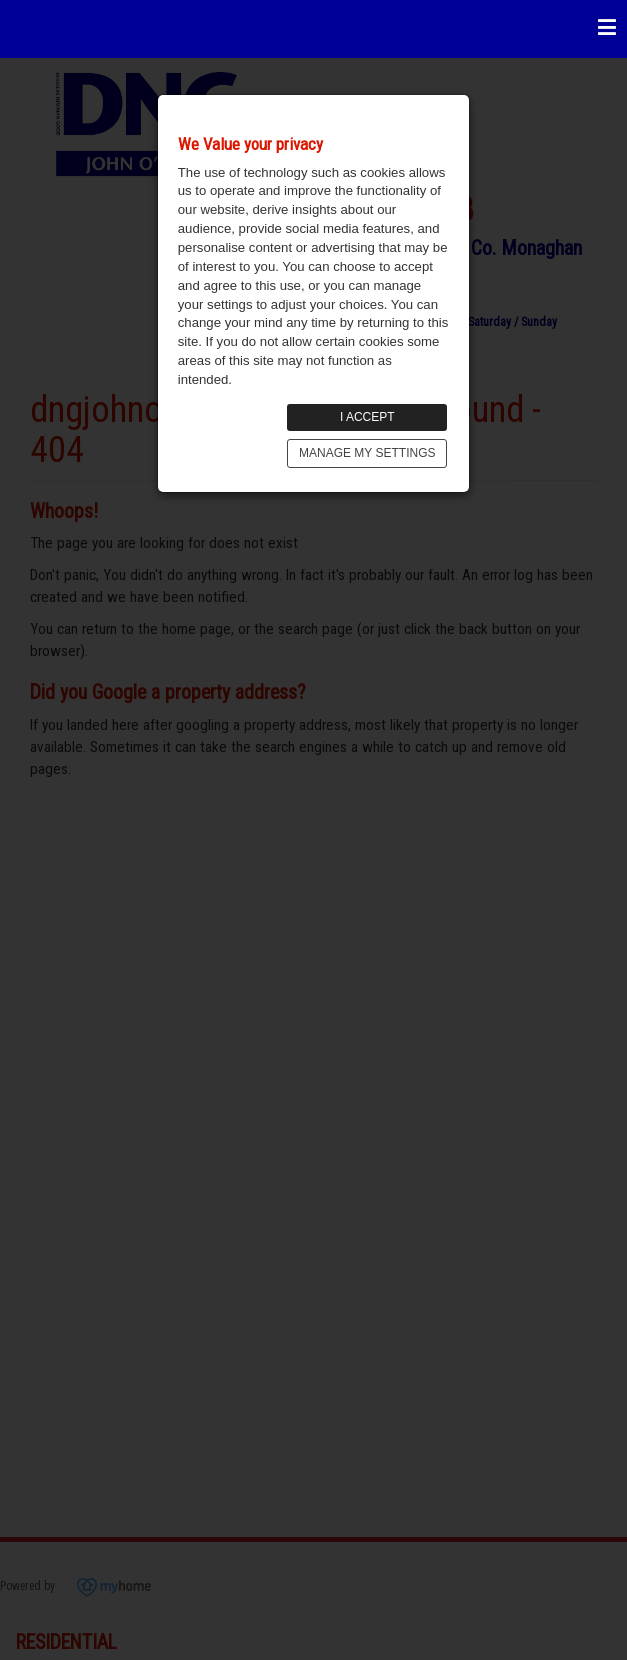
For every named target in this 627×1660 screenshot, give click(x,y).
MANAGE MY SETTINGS (367, 453)
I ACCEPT (367, 417)
